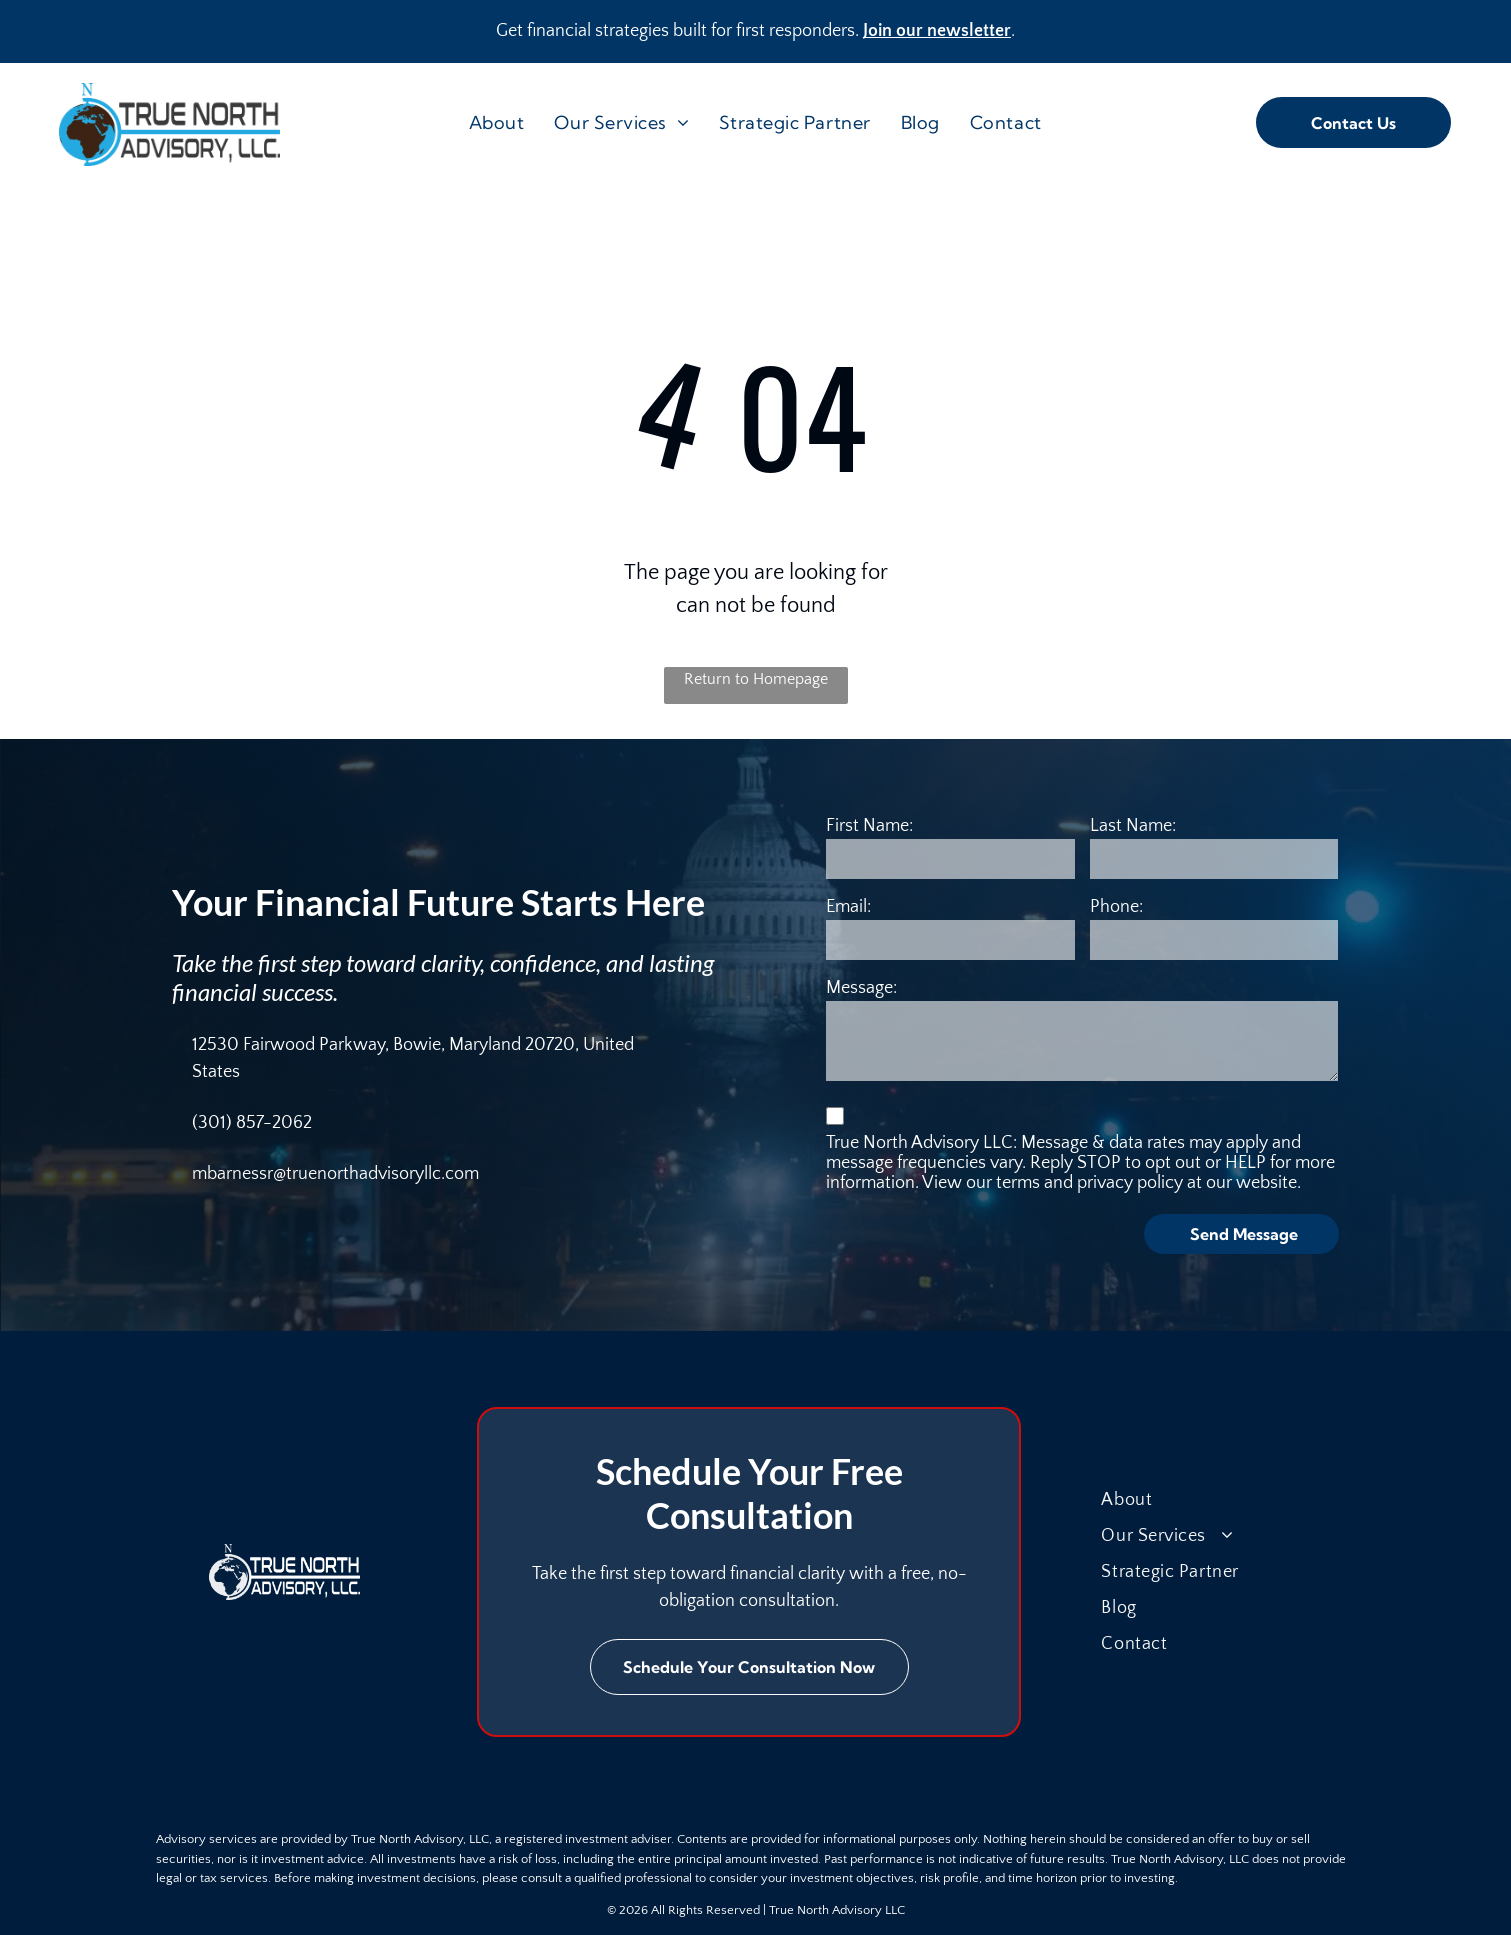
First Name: (869, 826)
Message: (861, 988)
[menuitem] (497, 122)
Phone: (1116, 907)
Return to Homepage (756, 679)
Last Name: (1133, 826)
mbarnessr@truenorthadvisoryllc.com (335, 1174)
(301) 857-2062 (252, 1123)
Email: (848, 907)
